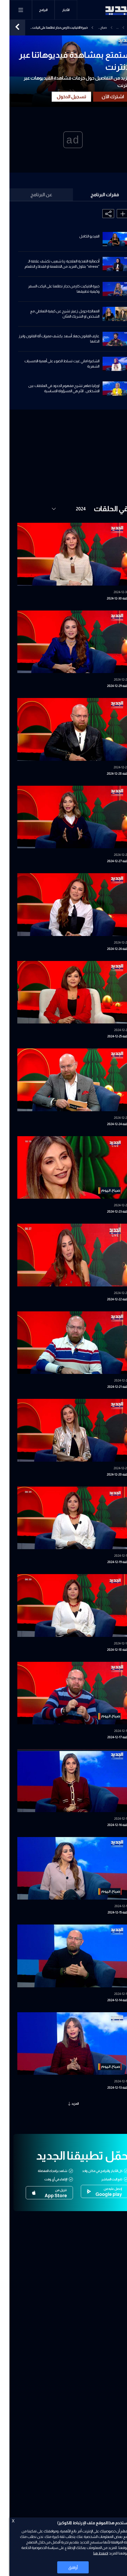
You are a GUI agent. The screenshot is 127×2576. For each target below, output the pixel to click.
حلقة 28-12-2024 (108, 773)
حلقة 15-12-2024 (108, 1912)
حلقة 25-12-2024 (108, 1036)
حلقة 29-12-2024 (108, 686)
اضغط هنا (91, 2553)
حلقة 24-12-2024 (108, 1124)
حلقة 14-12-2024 (108, 2000)
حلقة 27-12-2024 (108, 861)
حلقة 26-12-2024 (108, 949)
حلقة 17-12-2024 (108, 1737)
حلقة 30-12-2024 (108, 598)
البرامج (34, 10)
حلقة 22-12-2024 (108, 1299)
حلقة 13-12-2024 (108, 2087)
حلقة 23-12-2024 (108, 1211)
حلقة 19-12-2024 (108, 1562)
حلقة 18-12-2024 (108, 1650)
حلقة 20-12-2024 (108, 1474)
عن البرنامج (32, 194)
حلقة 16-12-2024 (108, 1825)
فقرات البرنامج (95, 194)
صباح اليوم (94, 28)
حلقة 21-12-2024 (108, 1387)
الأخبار (56, 10)
